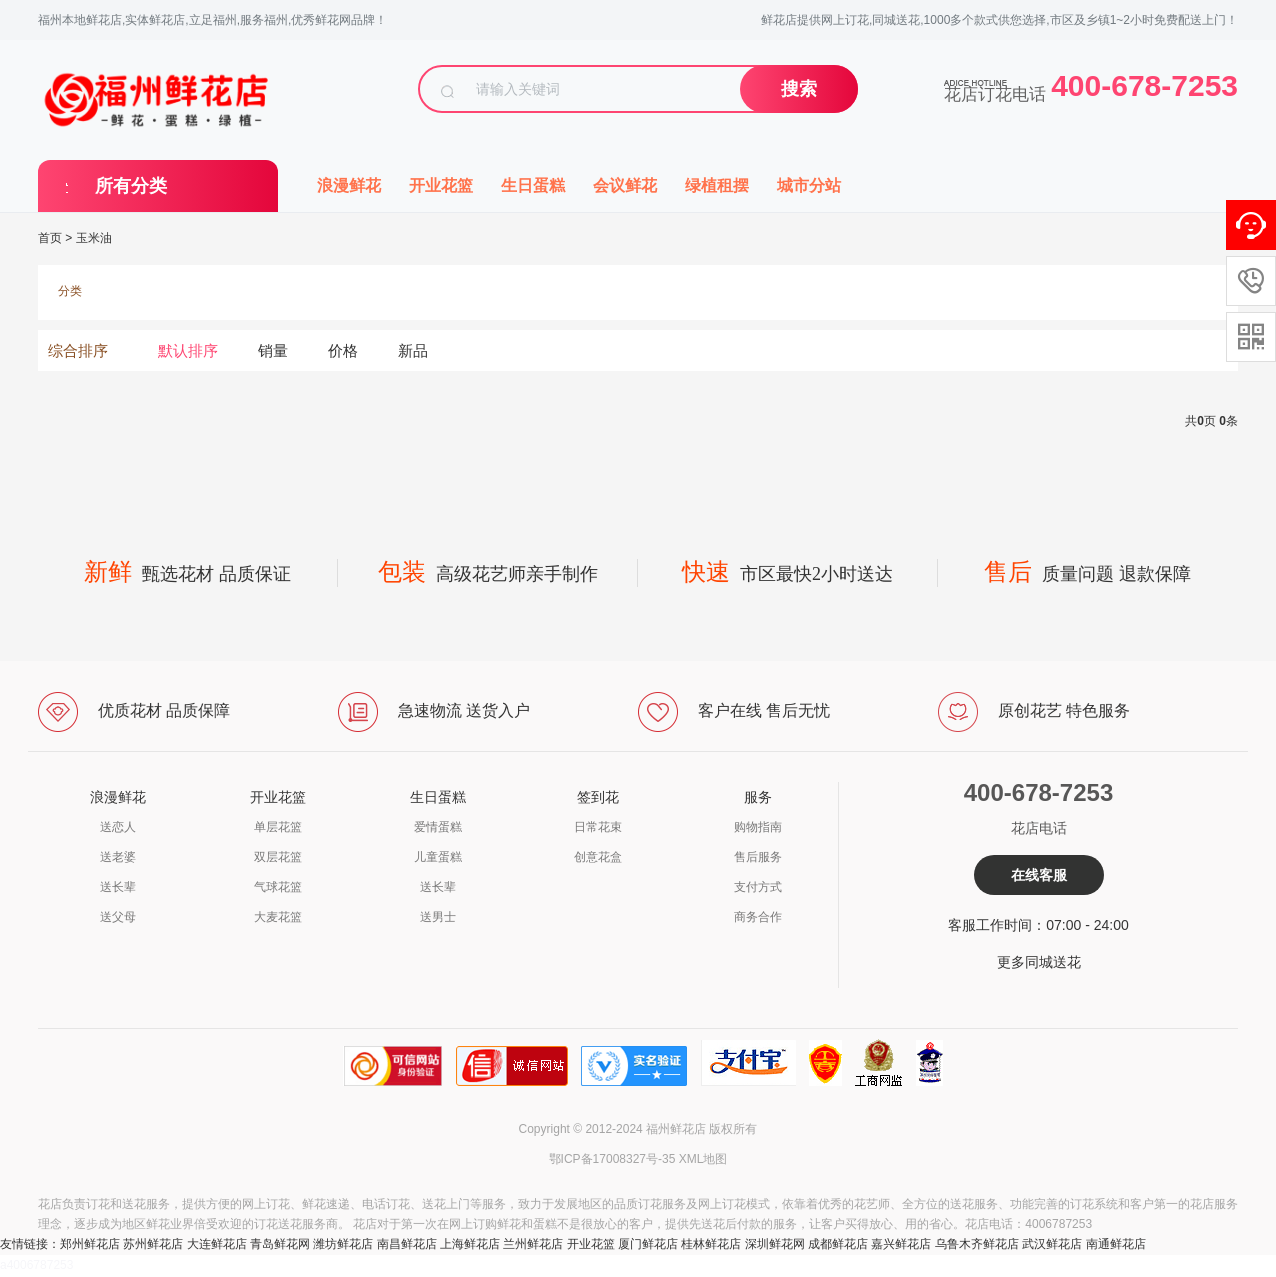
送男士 (438, 917)
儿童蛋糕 (438, 857)
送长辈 (118, 887)
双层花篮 (278, 857)
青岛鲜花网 (280, 1244)
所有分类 (131, 186)
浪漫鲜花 (349, 185)
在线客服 (1039, 875)
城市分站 (809, 185)
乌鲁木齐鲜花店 (977, 1244)
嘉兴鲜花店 (901, 1244)
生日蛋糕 (533, 185)
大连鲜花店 (217, 1244)
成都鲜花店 (838, 1244)
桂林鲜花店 (711, 1244)
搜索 (799, 89)
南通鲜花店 (1116, 1244)
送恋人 (118, 827)
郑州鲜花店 (90, 1244)
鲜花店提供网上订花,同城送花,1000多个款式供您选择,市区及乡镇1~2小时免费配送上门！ (999, 20)
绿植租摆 (717, 185)
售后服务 (758, 857)
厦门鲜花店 (648, 1244)
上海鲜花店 (470, 1244)
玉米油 (94, 238)
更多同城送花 (1039, 962)
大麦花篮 (278, 917)
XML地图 (703, 1159)
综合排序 (78, 350)
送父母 (118, 917)
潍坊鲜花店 (343, 1244)
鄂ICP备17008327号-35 (612, 1159)
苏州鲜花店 (153, 1244)
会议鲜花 (625, 185)
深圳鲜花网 (775, 1244)
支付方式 (758, 887)
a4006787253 (36, 1265)
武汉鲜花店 (1052, 1244)
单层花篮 (278, 827)
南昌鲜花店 (407, 1244)
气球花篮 (278, 887)
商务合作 (758, 917)
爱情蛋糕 (438, 827)
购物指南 (758, 827)
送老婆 (118, 857)
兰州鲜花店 (533, 1244)
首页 (50, 238)
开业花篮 (441, 185)
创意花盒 (598, 857)
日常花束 (598, 827)
